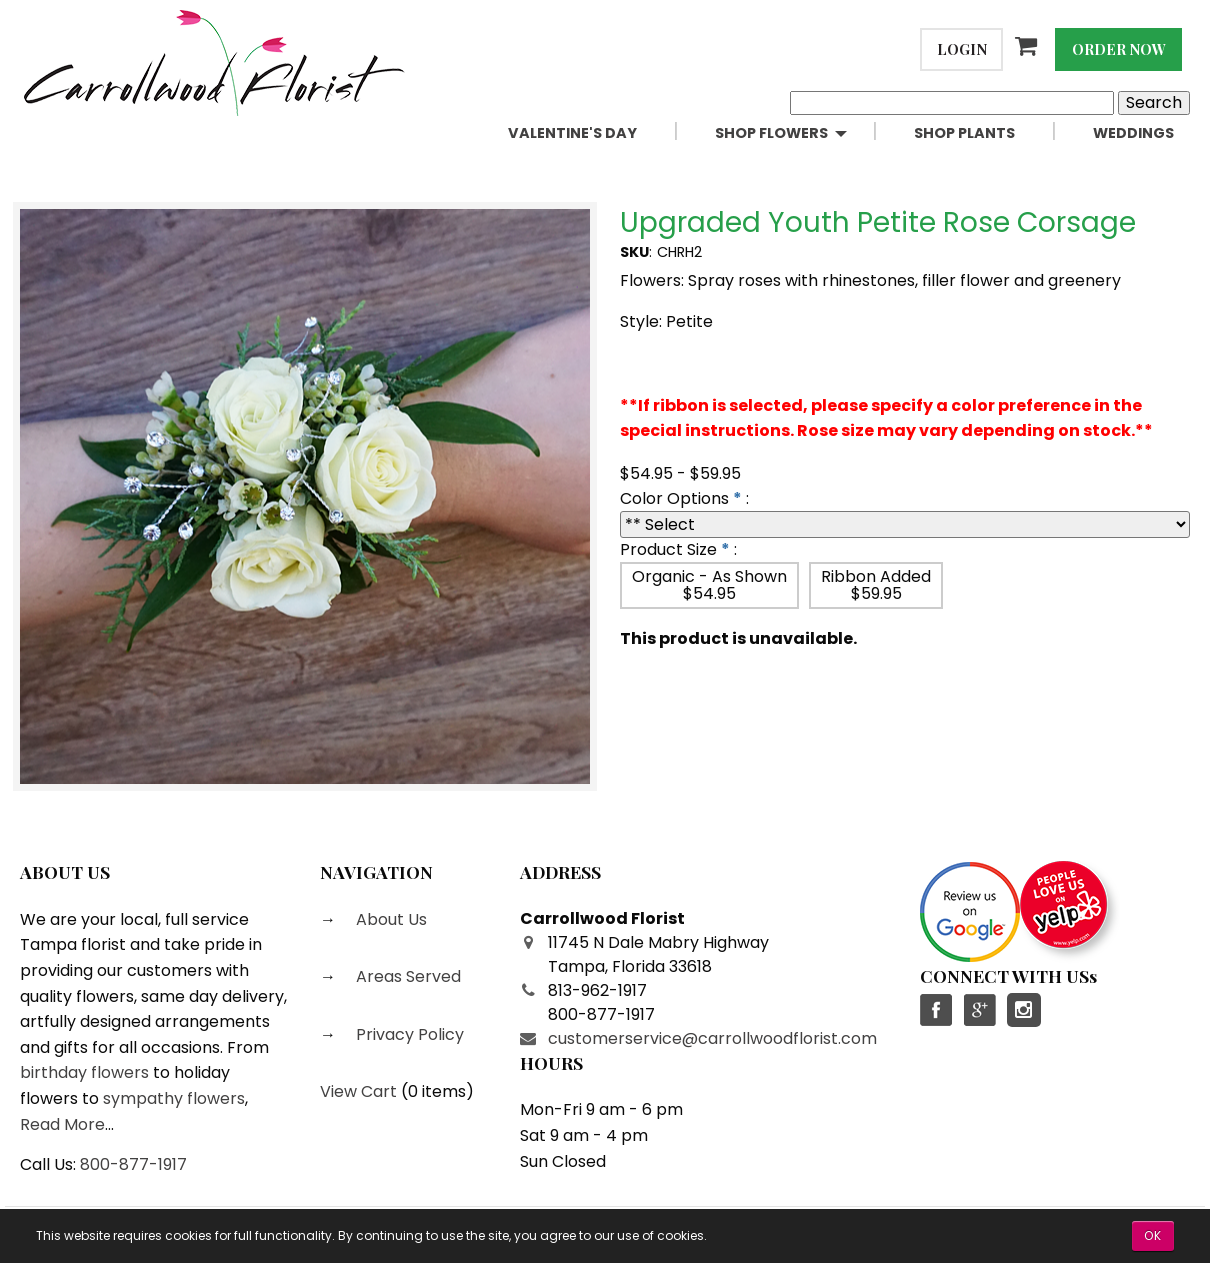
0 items (437, 1091)
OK (1153, 1235)
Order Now (1119, 49)
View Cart (358, 1091)
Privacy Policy (408, 1034)
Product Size (668, 549)
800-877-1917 (133, 1164)
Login (962, 49)
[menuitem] (595, 133)
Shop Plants (964, 133)
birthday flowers (84, 1072)
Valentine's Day (572, 133)
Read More (62, 1124)
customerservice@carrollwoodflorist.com (712, 1038)
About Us (389, 919)
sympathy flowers (174, 1098)
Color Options (674, 498)
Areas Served (406, 976)
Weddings (1133, 133)
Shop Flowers (771, 133)
